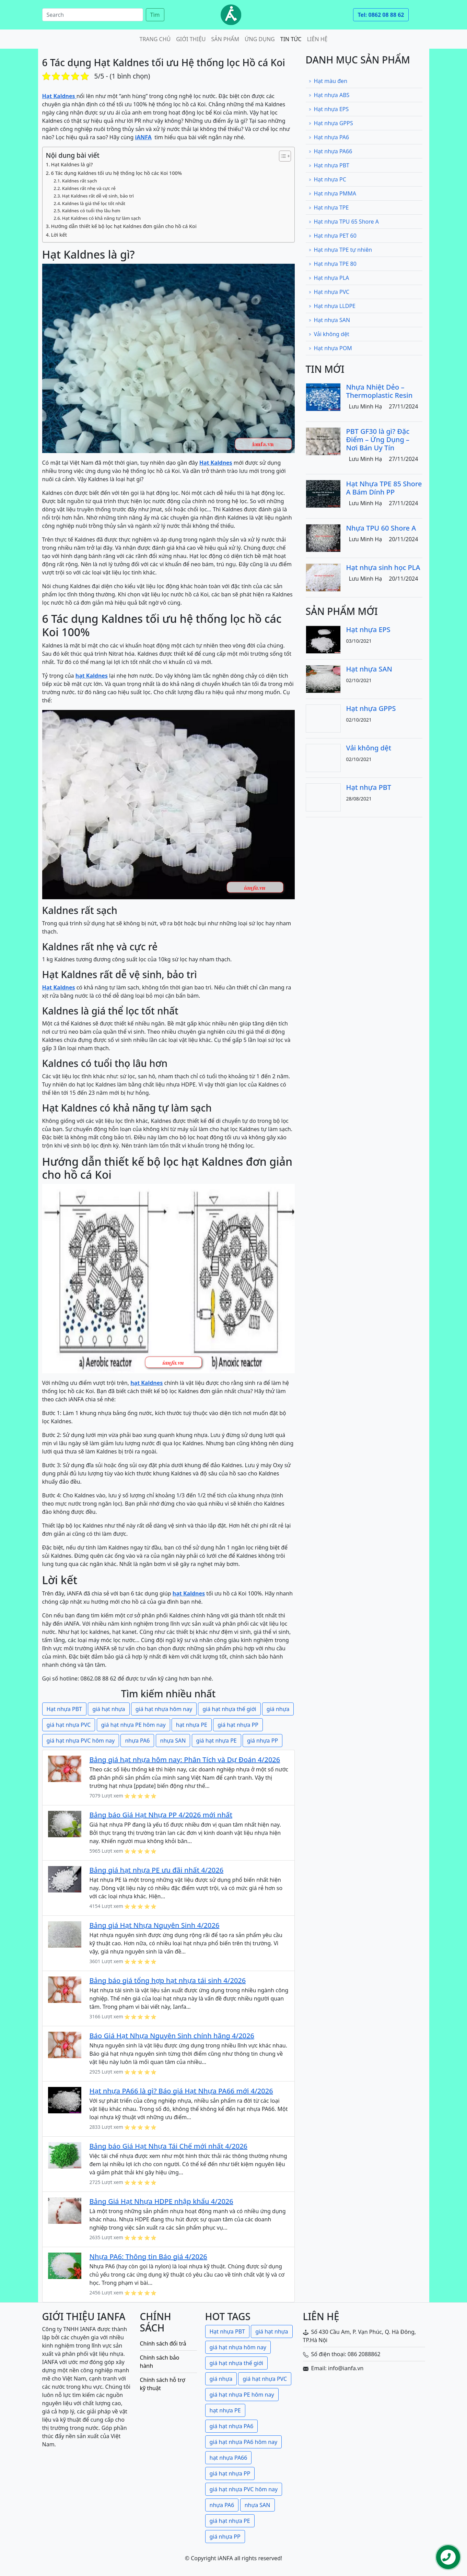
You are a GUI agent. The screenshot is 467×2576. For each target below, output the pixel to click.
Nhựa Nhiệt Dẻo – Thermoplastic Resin (379, 391)
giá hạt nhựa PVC (69, 1725)
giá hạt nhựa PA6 (232, 2426)
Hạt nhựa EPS (328, 109)
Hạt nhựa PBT (64, 1709)
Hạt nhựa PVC (329, 292)
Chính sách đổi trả (163, 2343)
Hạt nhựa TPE (328, 207)
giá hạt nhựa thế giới (229, 1709)
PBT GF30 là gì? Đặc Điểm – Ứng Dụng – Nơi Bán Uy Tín (378, 439)
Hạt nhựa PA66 (330, 151)
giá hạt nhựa (108, 1709)
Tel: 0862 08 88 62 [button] (381, 15)
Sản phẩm (225, 39)
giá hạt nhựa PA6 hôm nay (244, 2442)
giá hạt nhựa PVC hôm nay (81, 1740)
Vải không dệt (328, 334)
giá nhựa (278, 1709)
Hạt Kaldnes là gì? (72, 164)
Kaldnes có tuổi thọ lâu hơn (91, 210)
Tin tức (291, 39)
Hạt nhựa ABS (329, 95)
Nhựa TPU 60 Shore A (381, 528)
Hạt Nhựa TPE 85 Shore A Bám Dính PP (384, 488)
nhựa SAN (173, 1740)
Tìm (155, 15)
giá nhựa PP (262, 1740)
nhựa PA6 (137, 1740)
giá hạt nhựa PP (238, 1725)
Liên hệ (317, 39)
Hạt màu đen (328, 81)
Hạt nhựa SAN (329, 320)
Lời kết (59, 235)
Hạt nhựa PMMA (332, 193)
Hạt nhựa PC (327, 179)
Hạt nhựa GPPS (330, 123)
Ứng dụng (260, 39)
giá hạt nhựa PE (216, 1740)
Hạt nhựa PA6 (328, 137)
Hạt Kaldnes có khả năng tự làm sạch (101, 218)
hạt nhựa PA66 (228, 2457)
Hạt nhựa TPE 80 (332, 264)
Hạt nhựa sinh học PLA (383, 567)
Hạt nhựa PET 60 (332, 235)
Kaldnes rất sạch (79, 181)
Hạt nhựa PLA (328, 278)
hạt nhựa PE (191, 1725)
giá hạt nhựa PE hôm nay (133, 1725)
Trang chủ (155, 39)
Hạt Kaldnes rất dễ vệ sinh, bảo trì (98, 196)
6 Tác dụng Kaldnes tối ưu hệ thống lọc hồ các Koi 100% (116, 173)
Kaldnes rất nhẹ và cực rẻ (89, 188)
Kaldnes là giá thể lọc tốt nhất (93, 203)
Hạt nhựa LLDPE (332, 306)
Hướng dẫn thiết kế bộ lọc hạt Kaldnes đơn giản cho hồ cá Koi (124, 226)
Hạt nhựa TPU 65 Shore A (343, 221)
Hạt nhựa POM (330, 348)
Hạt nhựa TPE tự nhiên (340, 249)
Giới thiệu (191, 39)
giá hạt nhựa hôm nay (164, 1709)
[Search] (92, 14)
